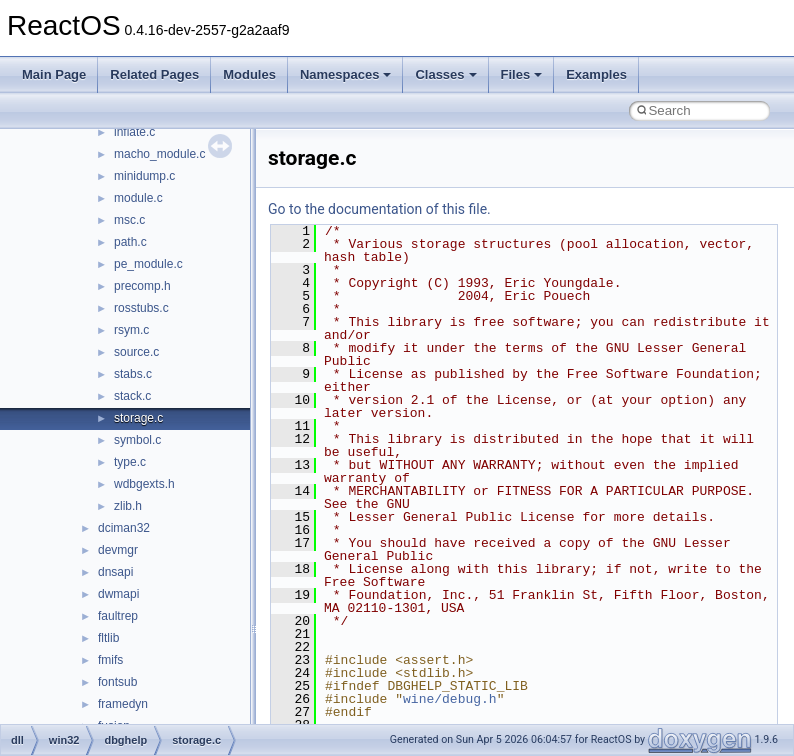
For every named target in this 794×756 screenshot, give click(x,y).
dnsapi (115, 572)
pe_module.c (148, 264)
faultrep (118, 616)
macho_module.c (159, 154)
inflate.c (134, 132)
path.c (130, 242)
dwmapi (118, 594)
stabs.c (133, 374)
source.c (136, 352)
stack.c (132, 396)
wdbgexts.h (144, 484)
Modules (249, 74)
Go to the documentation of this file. (379, 209)
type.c (130, 462)
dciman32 (124, 528)
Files (522, 74)
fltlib (108, 638)
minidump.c (144, 176)
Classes (445, 74)
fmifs (110, 660)
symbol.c (137, 440)
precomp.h (142, 286)
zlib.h (128, 506)
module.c (138, 198)
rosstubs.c (141, 308)
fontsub (117, 682)
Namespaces (346, 74)
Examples (596, 74)
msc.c (129, 220)
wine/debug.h (450, 699)
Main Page (54, 74)
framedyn (123, 704)
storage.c (138, 418)
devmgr (118, 550)
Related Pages (154, 74)
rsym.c (131, 330)
